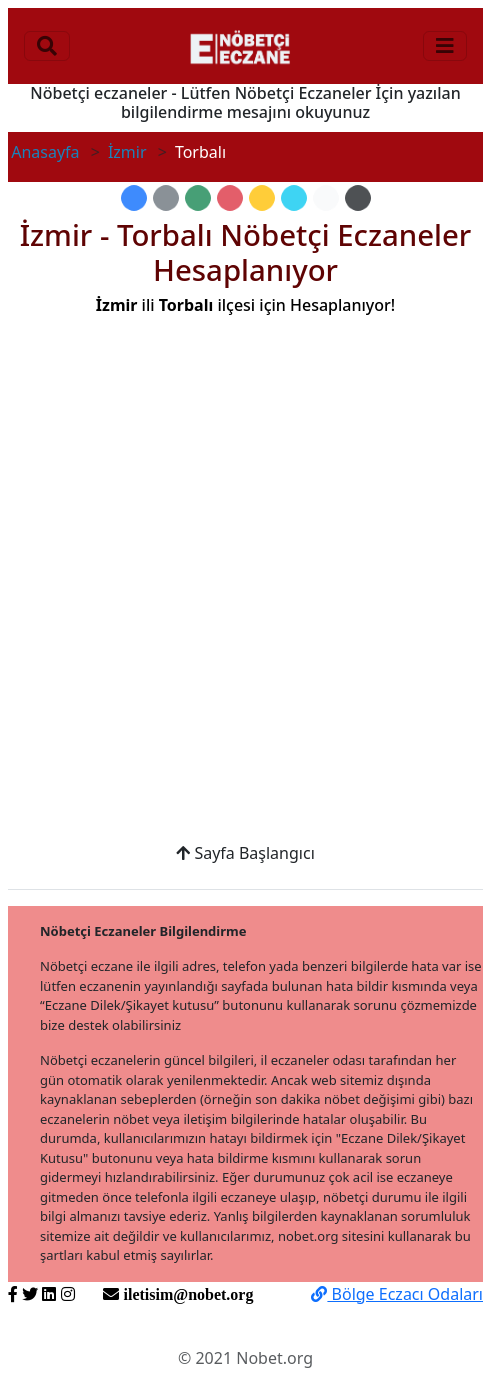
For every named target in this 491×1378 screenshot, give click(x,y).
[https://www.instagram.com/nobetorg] (68, 1294)
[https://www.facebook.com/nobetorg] (13, 1294)
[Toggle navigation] (47, 46)
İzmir (127, 152)
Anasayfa (45, 152)
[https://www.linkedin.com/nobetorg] (49, 1294)
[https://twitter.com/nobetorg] (30, 1294)
